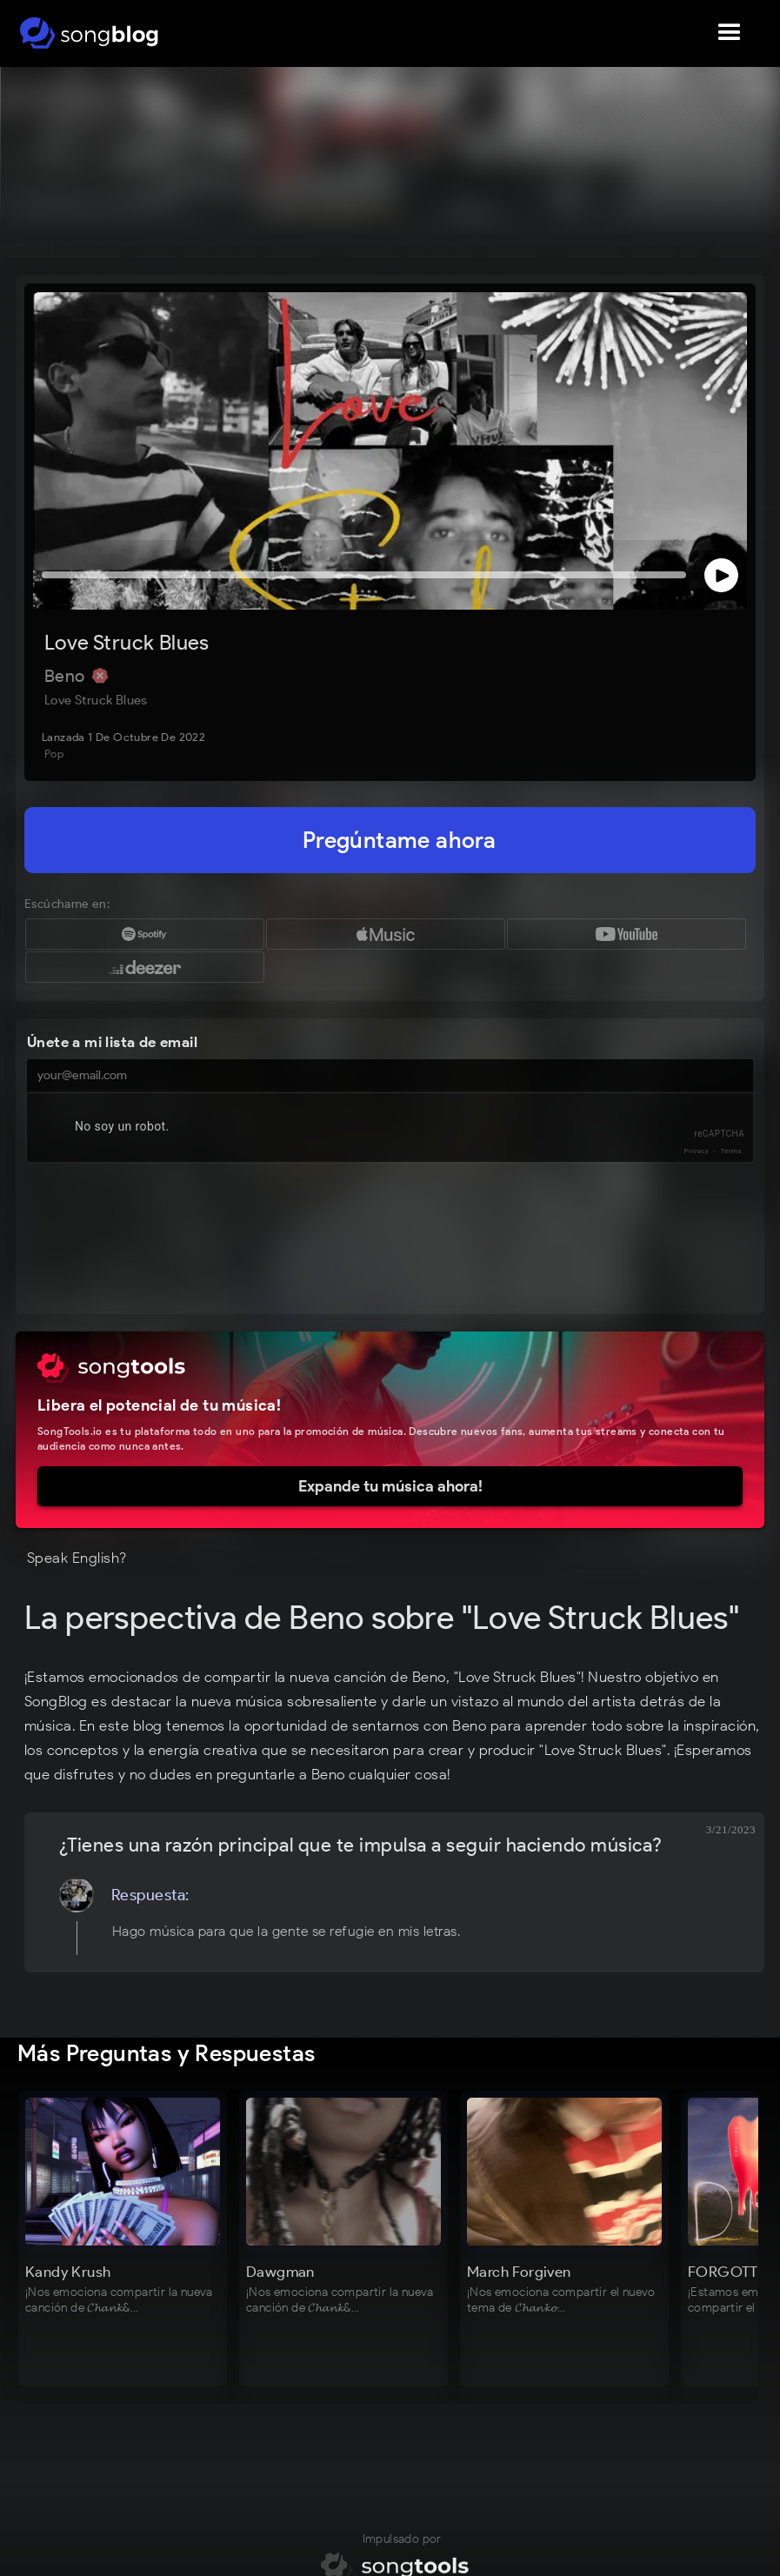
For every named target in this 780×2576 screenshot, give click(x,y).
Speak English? (77, 1557)
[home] (89, 33)
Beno (66, 675)
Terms (731, 1151)
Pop (53, 753)
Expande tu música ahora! (390, 1486)
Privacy (697, 1151)
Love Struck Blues (127, 642)
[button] (730, 33)
